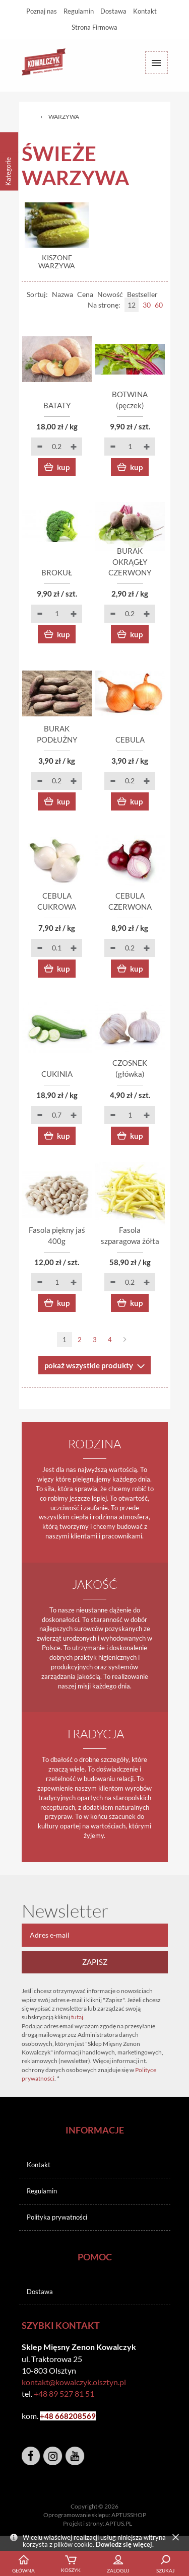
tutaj (77, 2017)
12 (132, 305)
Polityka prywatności (57, 2217)
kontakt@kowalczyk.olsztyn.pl (74, 2382)
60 (159, 305)
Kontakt (145, 11)
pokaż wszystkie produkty (88, 1365)
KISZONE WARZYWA (56, 261)
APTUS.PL (118, 2523)
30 (147, 305)
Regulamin (79, 11)
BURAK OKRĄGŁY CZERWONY (129, 561)
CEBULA (130, 739)
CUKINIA (57, 1073)
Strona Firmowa (94, 27)
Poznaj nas (41, 11)
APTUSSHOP (128, 2515)
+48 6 (49, 2415)
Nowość (110, 294)
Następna (125, 1339)
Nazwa (62, 294)
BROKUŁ (56, 572)
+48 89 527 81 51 (64, 2393)
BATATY (57, 405)
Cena (85, 294)
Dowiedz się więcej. (125, 2544)
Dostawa (113, 11)
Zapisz (94, 1961)
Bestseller (142, 294)
